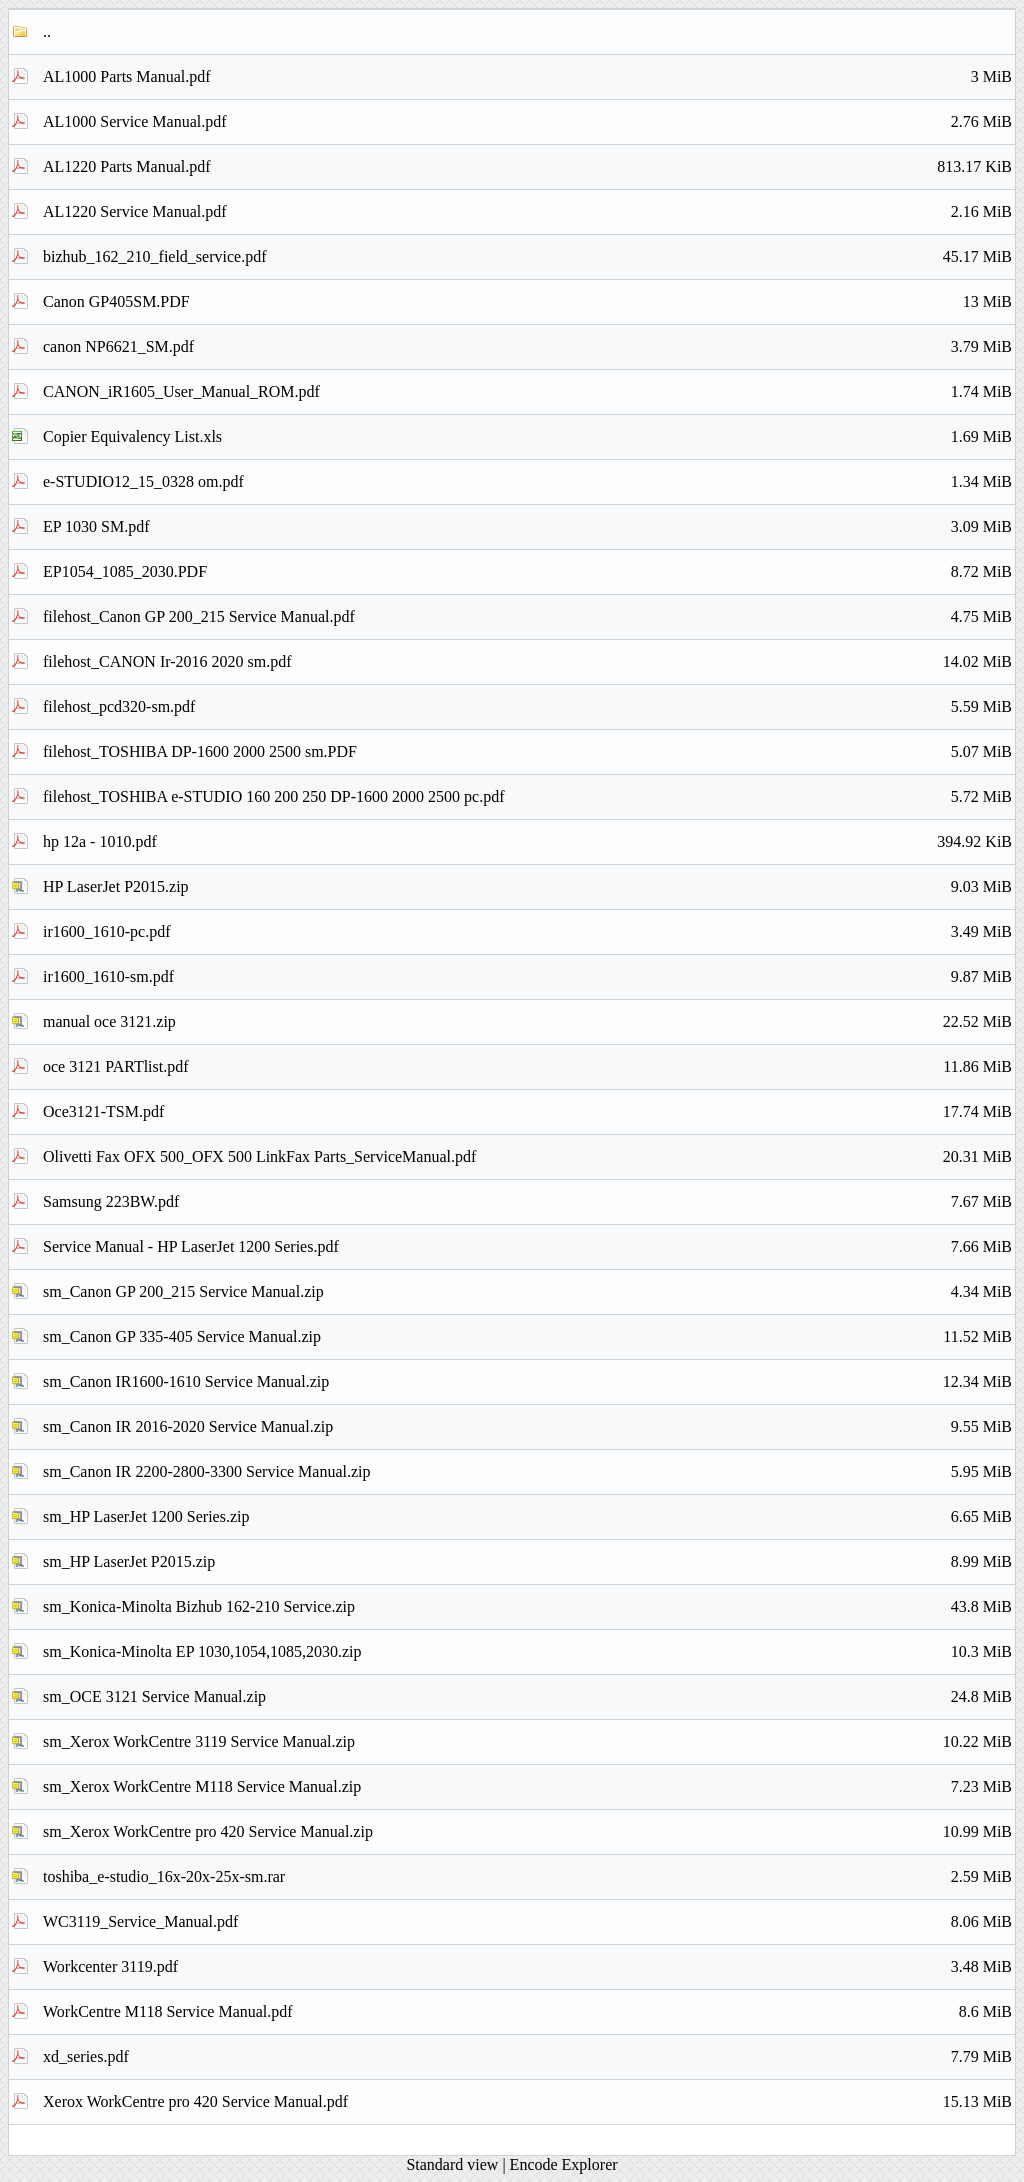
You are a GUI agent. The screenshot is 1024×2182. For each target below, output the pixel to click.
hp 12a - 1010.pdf (527, 842)
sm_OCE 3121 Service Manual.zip (527, 1697)
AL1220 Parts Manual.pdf (527, 167)
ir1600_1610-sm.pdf (527, 977)
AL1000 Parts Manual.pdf (527, 77)
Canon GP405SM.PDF (527, 302)
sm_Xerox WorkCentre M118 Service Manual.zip (527, 1787)
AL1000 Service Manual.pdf (527, 122)
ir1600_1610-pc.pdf (527, 932)
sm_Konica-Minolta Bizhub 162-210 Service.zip (527, 1607)
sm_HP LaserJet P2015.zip (527, 1562)
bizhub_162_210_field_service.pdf (527, 257)
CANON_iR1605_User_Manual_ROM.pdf (527, 392)
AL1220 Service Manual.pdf (527, 212)
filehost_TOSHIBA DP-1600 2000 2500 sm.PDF (527, 752)
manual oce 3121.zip (527, 1022)
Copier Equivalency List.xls (527, 437)
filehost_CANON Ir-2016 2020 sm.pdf (527, 662)
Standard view (452, 2164)
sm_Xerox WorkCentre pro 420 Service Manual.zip (527, 1832)
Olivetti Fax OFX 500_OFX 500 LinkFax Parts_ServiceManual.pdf (527, 1157)
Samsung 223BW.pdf (527, 1202)
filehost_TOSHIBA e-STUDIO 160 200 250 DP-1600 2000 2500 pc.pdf (527, 797)
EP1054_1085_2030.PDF (527, 572)
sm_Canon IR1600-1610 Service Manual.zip (527, 1382)
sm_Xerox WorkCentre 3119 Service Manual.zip (527, 1742)
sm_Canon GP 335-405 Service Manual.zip (527, 1337)
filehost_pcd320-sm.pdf (527, 707)
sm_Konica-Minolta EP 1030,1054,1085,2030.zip (527, 1652)
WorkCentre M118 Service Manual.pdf (527, 2012)
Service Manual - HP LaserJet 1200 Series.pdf (527, 1247)
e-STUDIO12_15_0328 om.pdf (527, 482)
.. (47, 31)
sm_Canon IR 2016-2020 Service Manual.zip (527, 1427)
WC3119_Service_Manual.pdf (527, 1922)
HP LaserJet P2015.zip (527, 887)
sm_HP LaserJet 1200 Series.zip (527, 1517)
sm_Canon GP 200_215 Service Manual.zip (527, 1292)
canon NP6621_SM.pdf (527, 347)
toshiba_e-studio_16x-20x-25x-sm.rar (527, 1877)
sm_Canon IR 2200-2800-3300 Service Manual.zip (527, 1472)
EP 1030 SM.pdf (527, 527)
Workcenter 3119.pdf (527, 1967)
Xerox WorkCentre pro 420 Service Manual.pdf (527, 2102)
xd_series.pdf (527, 2057)
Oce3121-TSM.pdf (527, 1112)
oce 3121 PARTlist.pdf (527, 1067)
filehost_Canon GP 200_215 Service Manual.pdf (527, 617)
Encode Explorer (564, 2164)
